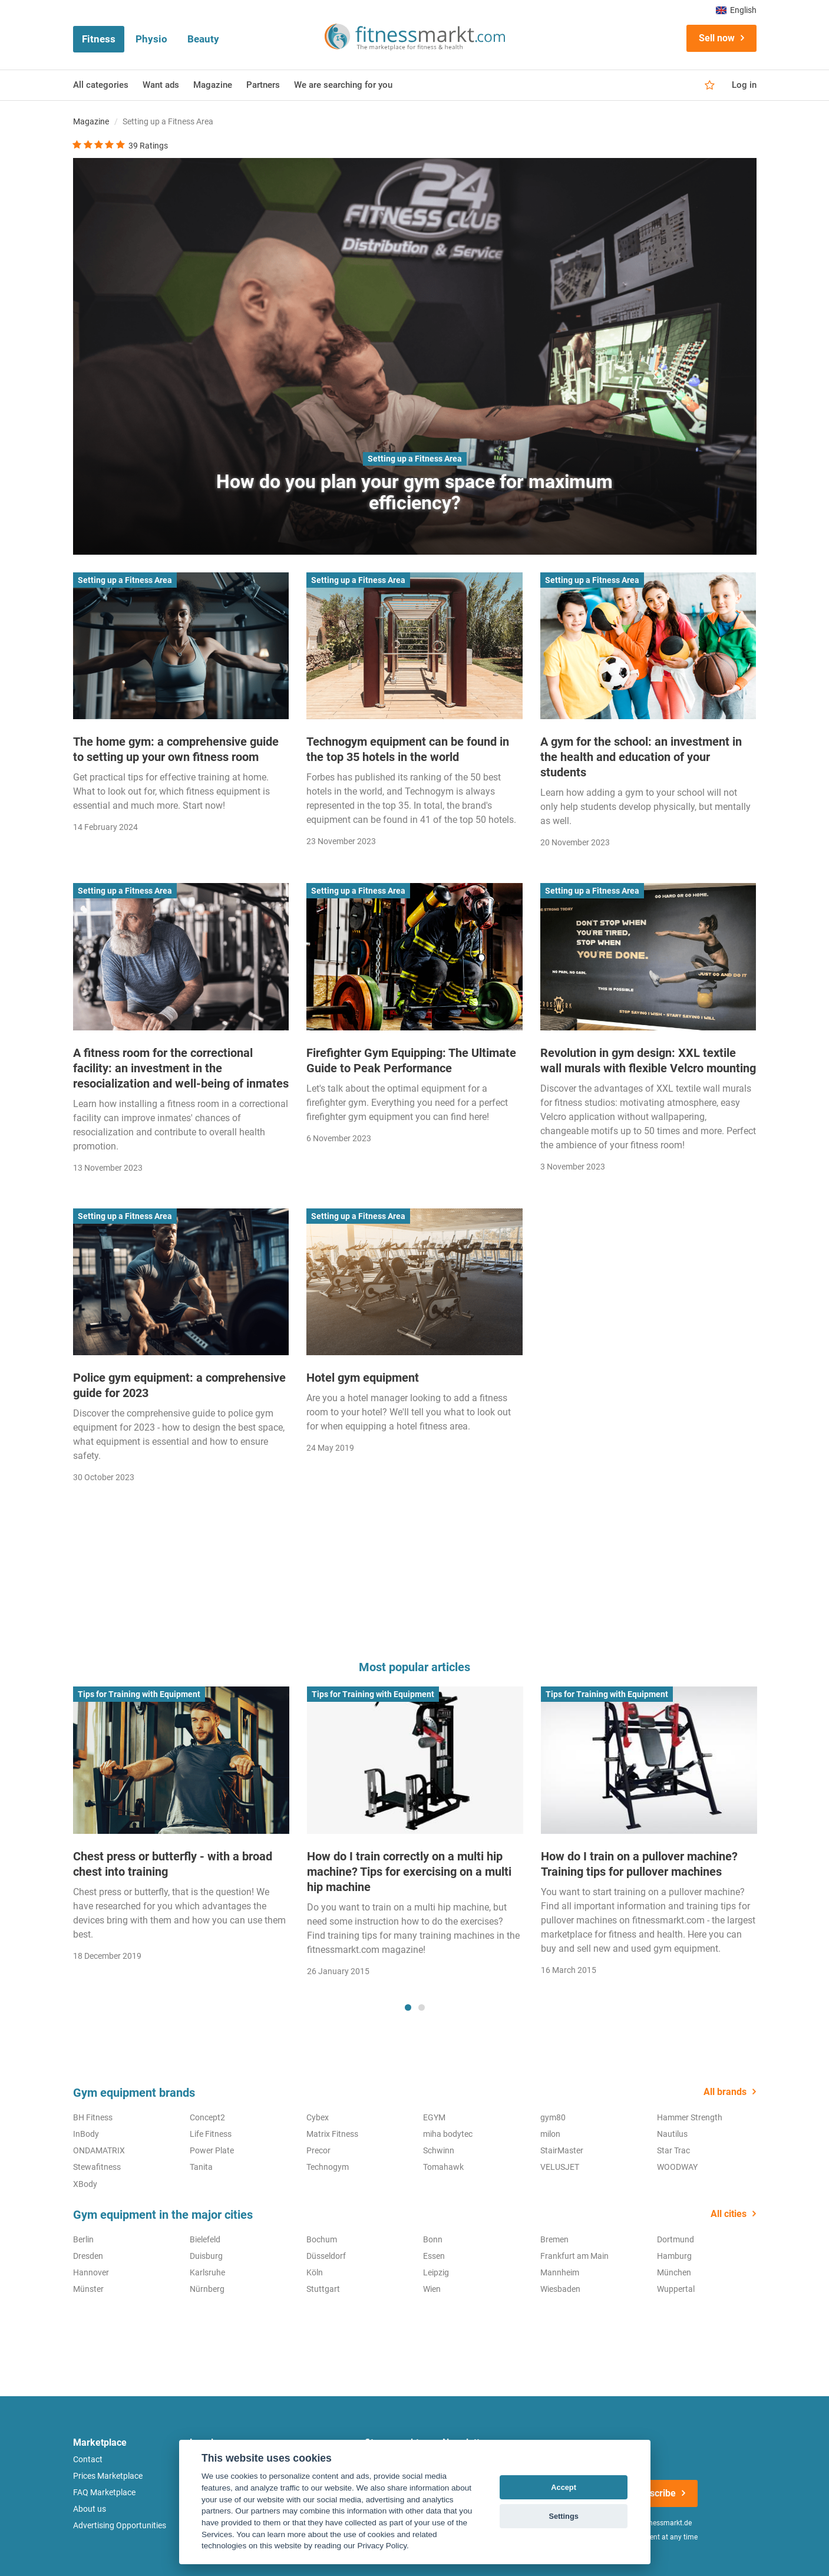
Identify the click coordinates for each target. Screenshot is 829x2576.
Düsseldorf (326, 2256)
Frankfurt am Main (574, 2256)
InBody (86, 2134)
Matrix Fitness (332, 2134)
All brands (725, 2091)
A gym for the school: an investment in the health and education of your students (641, 756)
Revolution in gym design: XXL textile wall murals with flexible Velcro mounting (648, 1060)
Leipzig (436, 2272)
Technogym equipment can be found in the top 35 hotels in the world (407, 749)
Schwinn (438, 2150)
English (736, 10)
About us (89, 2509)
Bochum (321, 2239)
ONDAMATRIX (99, 2150)
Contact (88, 2459)
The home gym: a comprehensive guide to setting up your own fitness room (176, 749)
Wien (432, 2289)
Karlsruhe (207, 2272)
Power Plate (212, 2150)
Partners (263, 85)
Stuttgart (323, 2289)
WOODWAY (677, 2167)
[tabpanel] (181, 1827)
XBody (85, 2184)
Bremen (554, 2239)
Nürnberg (207, 2289)
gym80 (553, 2117)
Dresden (88, 2256)
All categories (100, 85)
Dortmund (675, 2239)
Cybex (317, 2117)
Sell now (717, 38)
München (674, 2272)
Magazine (212, 85)
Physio (151, 39)
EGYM (434, 2117)
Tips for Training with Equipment (139, 1694)
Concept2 (207, 2117)
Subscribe (654, 2493)
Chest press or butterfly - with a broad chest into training (172, 1864)
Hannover (91, 2272)
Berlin (83, 2239)
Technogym (327, 2167)
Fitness (98, 39)
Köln (314, 2272)
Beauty (203, 39)
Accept (563, 2487)
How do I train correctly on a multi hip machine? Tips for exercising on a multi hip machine (409, 1871)
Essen (434, 2256)
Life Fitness (211, 2134)
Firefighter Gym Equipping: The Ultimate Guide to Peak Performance (411, 1060)
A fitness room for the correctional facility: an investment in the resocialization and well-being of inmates (181, 1068)
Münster (88, 2289)
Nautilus (672, 2134)
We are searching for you (343, 85)
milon (550, 2134)
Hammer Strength (689, 2117)
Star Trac (673, 2150)
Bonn (432, 2239)
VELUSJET (559, 2167)
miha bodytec (448, 2134)
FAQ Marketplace (104, 2492)
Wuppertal (676, 2289)
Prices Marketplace (108, 2476)
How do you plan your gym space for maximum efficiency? (414, 491)
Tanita (201, 2167)
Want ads (161, 85)
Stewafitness (97, 2167)
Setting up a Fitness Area (415, 458)
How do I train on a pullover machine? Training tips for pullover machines (639, 1864)
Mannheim (559, 2272)
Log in (744, 85)
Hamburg (674, 2256)
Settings (563, 2516)
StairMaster (561, 2150)
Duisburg (206, 2256)
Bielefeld (205, 2239)
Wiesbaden (560, 2289)
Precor (318, 2150)
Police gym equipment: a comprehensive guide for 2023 (179, 1385)
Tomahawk (443, 2167)
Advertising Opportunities (119, 2525)
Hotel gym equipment (362, 1378)
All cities (729, 2213)
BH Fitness (93, 2117)
